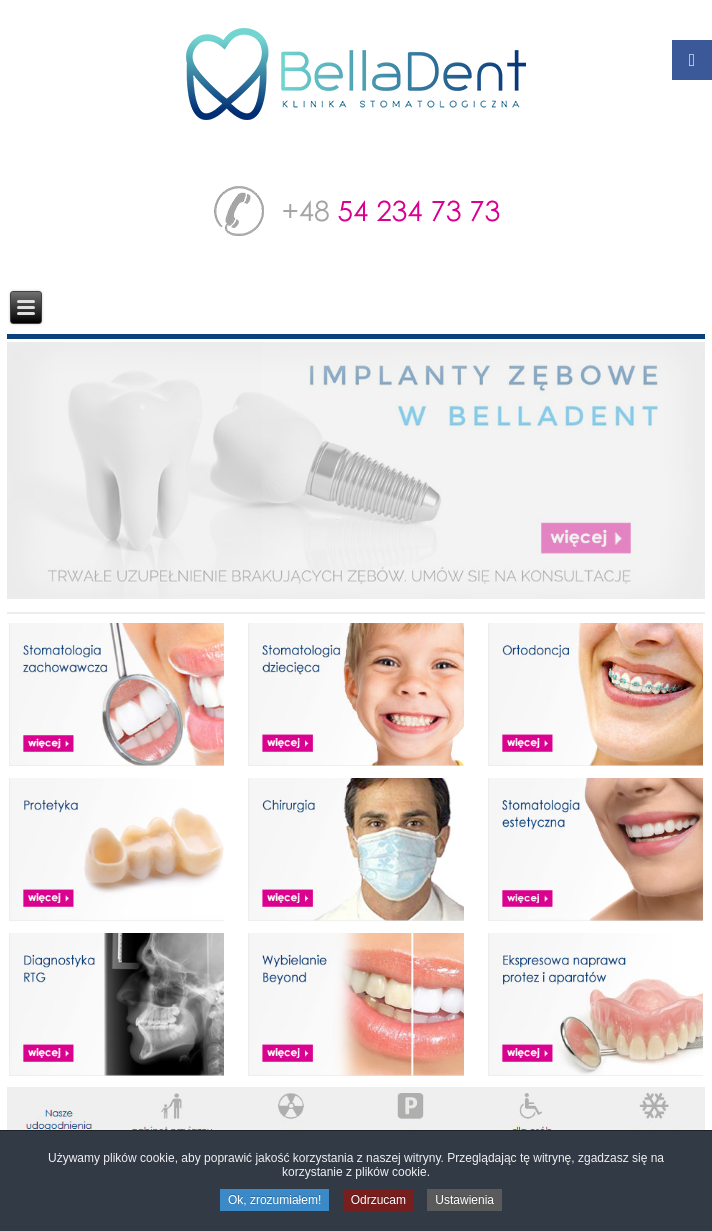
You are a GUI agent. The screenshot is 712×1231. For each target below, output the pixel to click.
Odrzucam (378, 1201)
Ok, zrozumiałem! (274, 1201)
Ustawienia (464, 1201)
